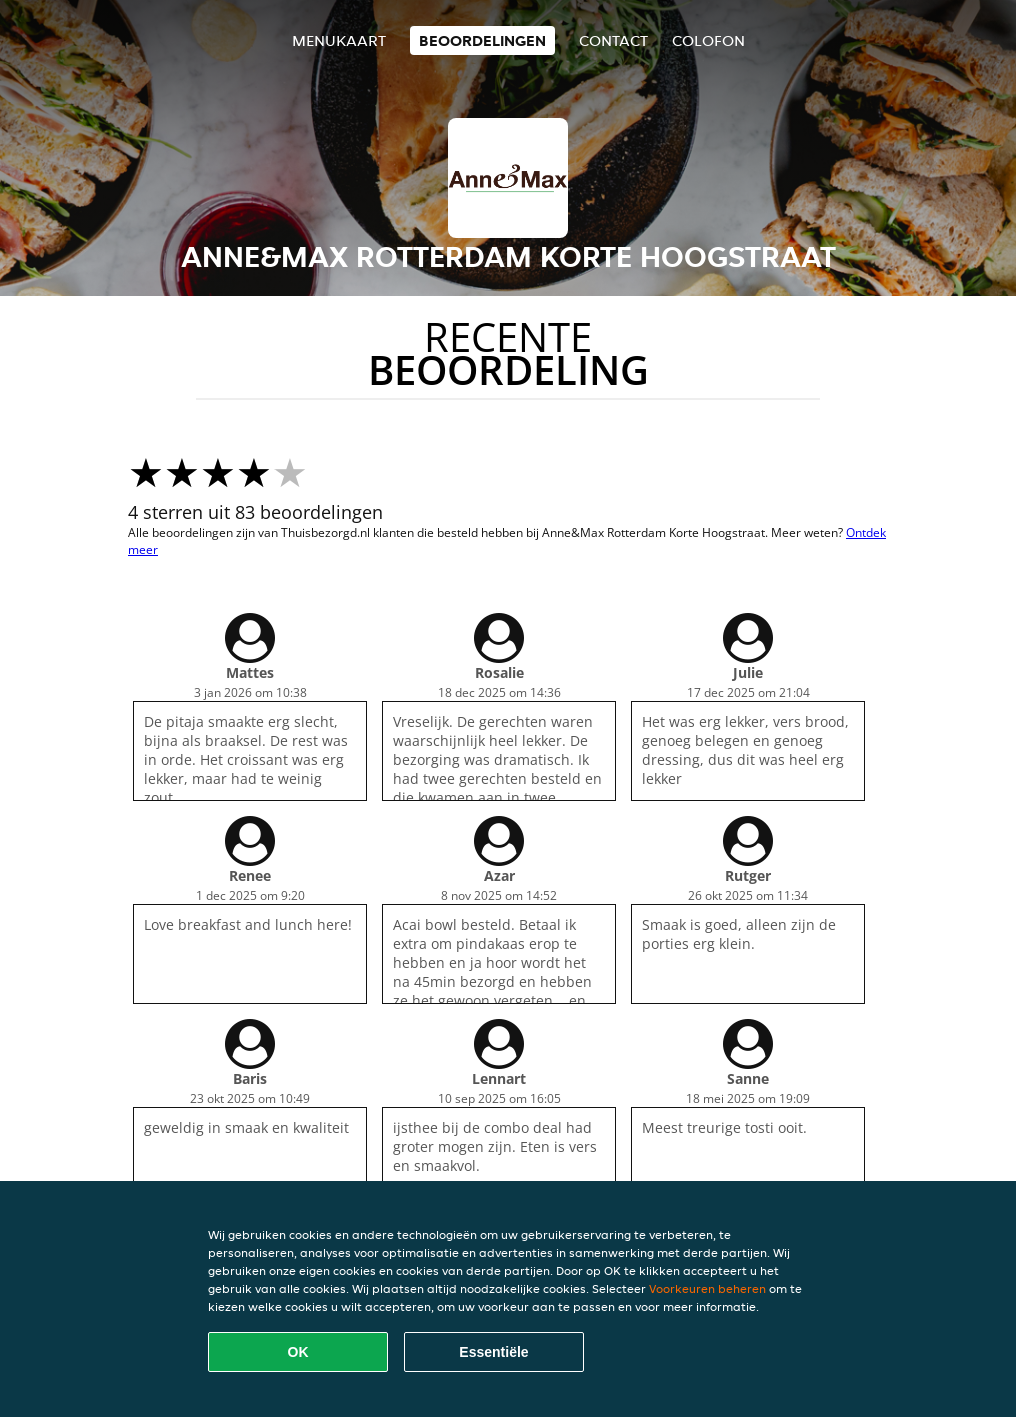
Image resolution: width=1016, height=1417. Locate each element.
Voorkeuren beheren (707, 1288)
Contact (613, 40)
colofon (708, 40)
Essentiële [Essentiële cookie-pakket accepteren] (493, 1352)
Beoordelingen (482, 40)
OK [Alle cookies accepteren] (298, 1352)
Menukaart (339, 40)
